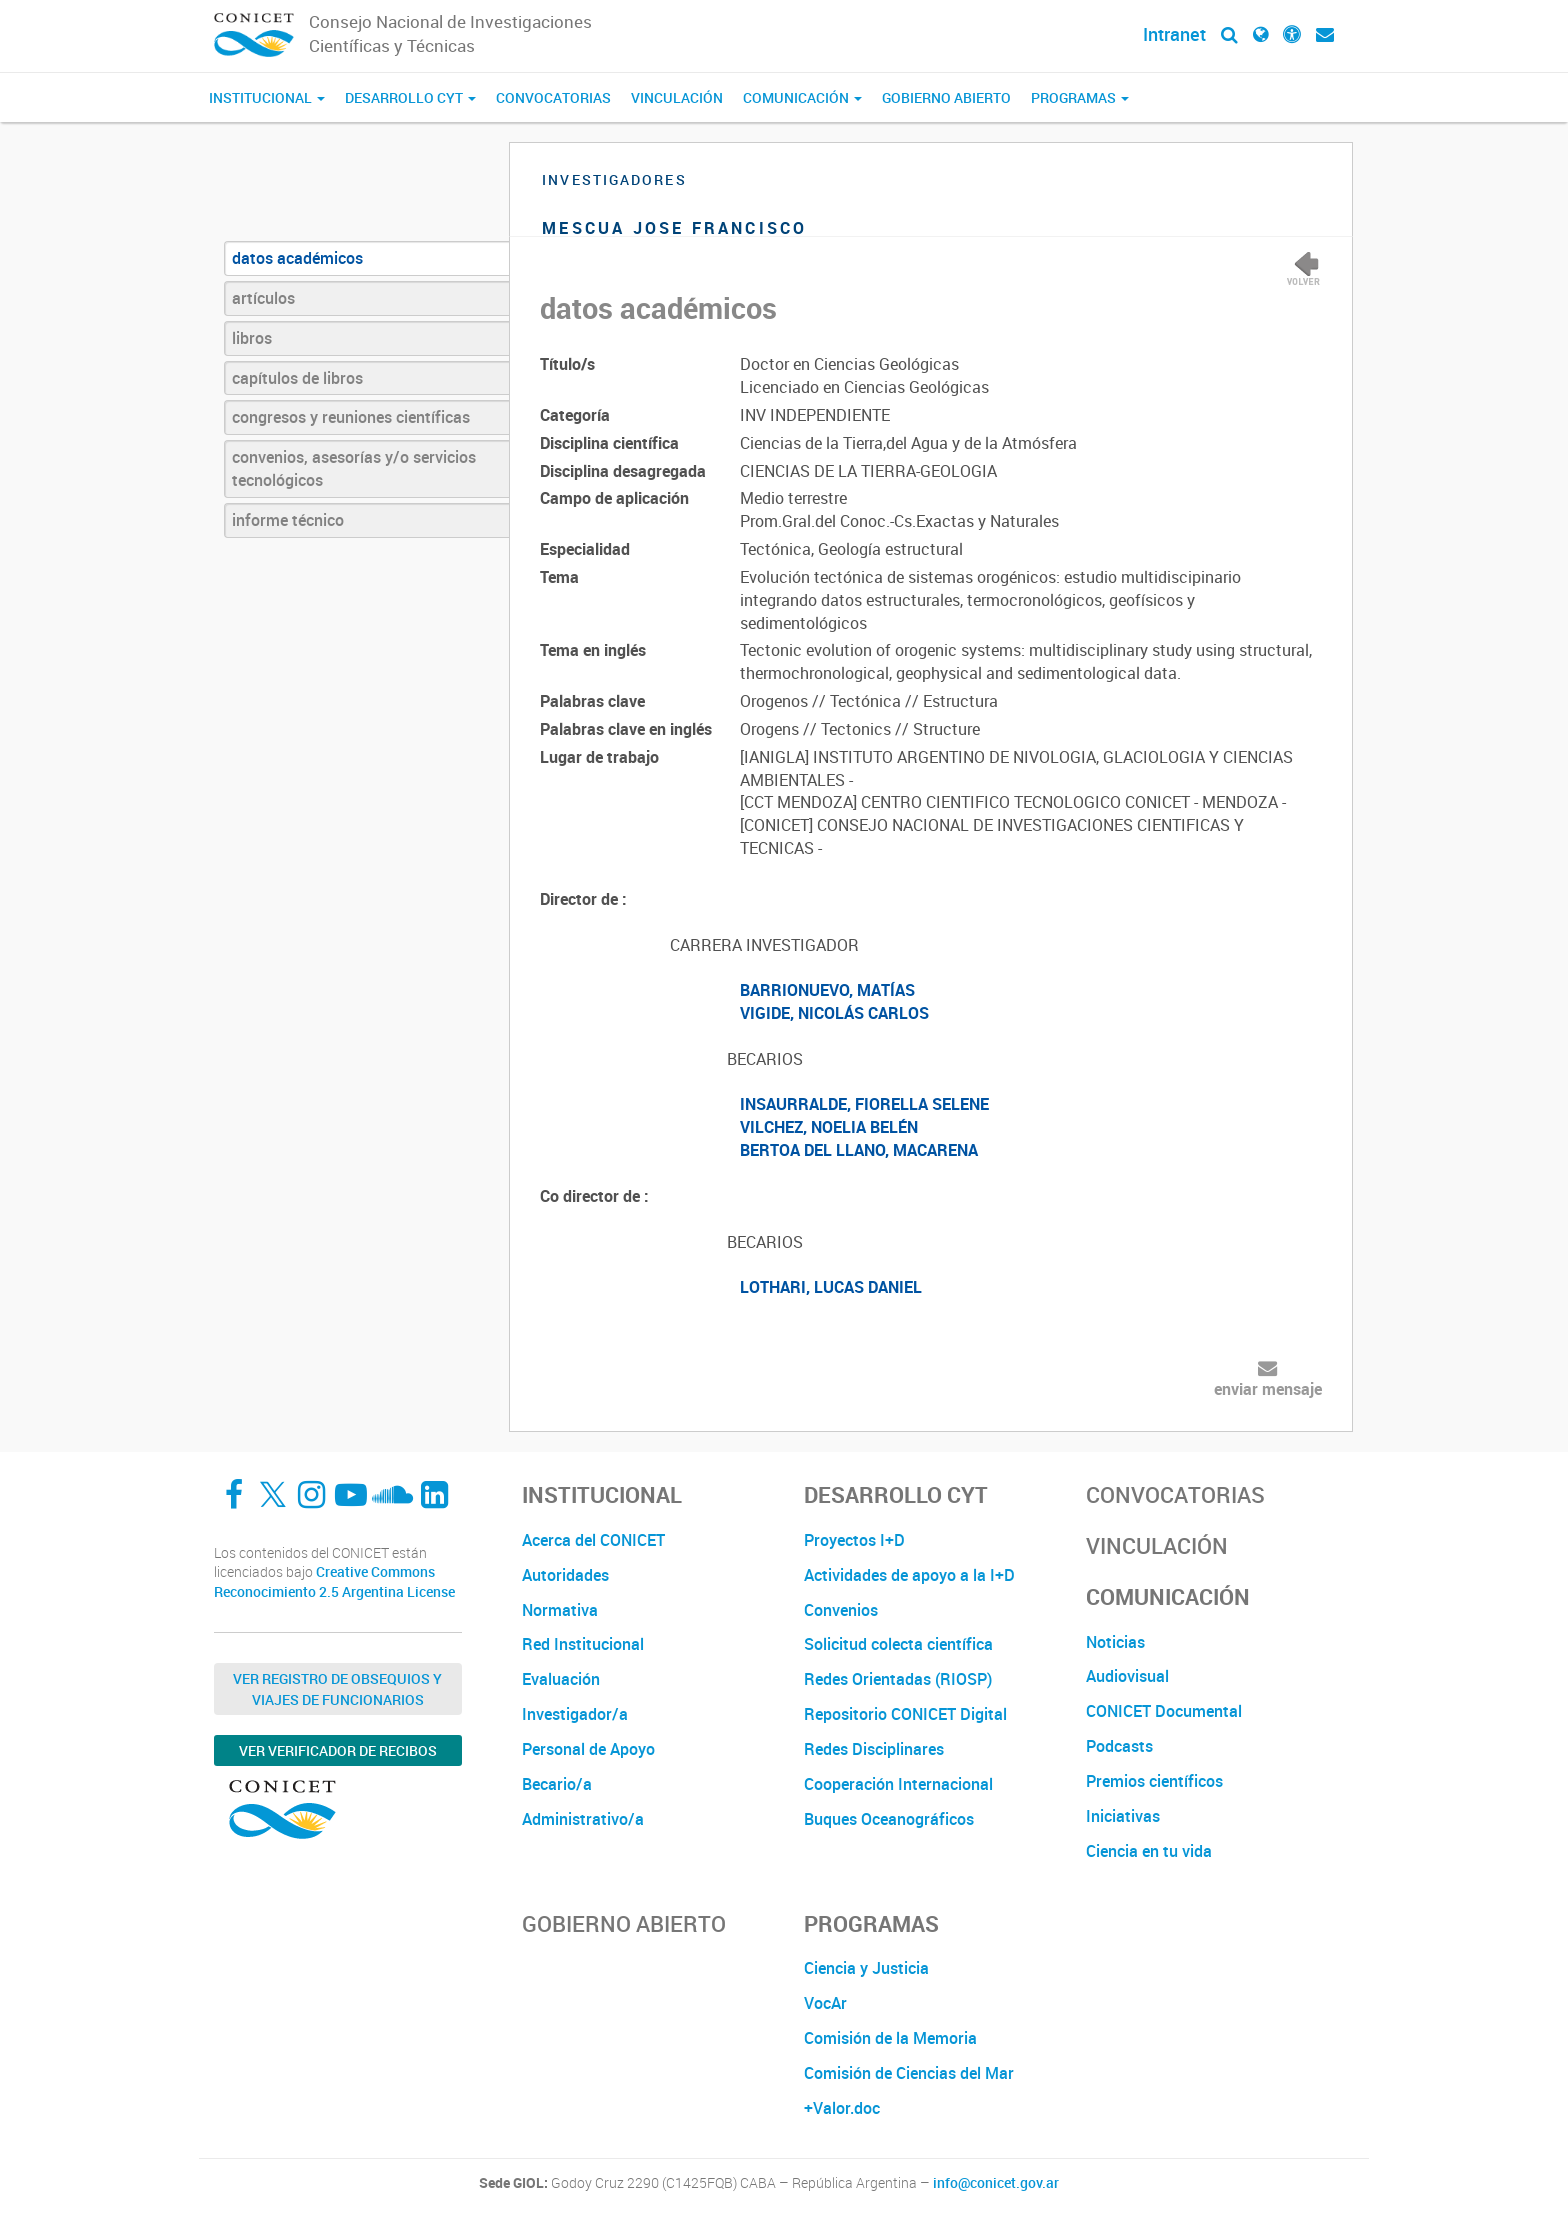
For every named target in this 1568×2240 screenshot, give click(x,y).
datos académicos (297, 258)
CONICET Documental (1164, 1711)
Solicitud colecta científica (898, 1644)
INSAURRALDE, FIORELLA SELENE (864, 1104)
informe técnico (288, 520)
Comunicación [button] (802, 97)
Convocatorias (553, 97)
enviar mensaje (1268, 1389)
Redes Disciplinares (874, 1749)
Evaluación (561, 1679)
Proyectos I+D (854, 1540)
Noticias (1115, 1642)
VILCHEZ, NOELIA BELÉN (829, 1127)
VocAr (825, 2003)
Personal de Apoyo (588, 1749)
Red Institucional (583, 1644)
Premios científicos (1154, 1781)
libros (252, 338)
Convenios (841, 1610)
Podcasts (1119, 1746)
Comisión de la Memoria (890, 2038)
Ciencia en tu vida (1149, 1851)
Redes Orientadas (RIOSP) (898, 1679)
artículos (263, 298)
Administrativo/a (583, 1819)
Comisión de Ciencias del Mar (909, 2073)
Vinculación (677, 97)
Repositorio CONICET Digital (905, 1714)
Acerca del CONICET (593, 1540)
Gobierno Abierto (946, 97)
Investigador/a (575, 1714)
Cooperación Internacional (898, 1784)
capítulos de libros (297, 378)
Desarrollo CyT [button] (410, 97)
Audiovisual (1127, 1676)
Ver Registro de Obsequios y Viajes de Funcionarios (337, 1689)
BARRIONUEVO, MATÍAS (827, 990)
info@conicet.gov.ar (996, 2183)
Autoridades (565, 1575)
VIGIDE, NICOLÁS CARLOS (834, 1013)
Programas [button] (1080, 97)
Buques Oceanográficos (889, 1819)
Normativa (560, 1610)
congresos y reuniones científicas (351, 417)
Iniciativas (1123, 1816)
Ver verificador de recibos (338, 1750)
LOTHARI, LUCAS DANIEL (831, 1287)
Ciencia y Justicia (866, 1968)
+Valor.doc (842, 2108)
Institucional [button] (267, 97)
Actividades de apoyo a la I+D (909, 1575)
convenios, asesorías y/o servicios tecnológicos (354, 468)
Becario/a (557, 1784)
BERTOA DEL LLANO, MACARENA (859, 1150)
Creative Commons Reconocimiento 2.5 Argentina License (334, 1581)
